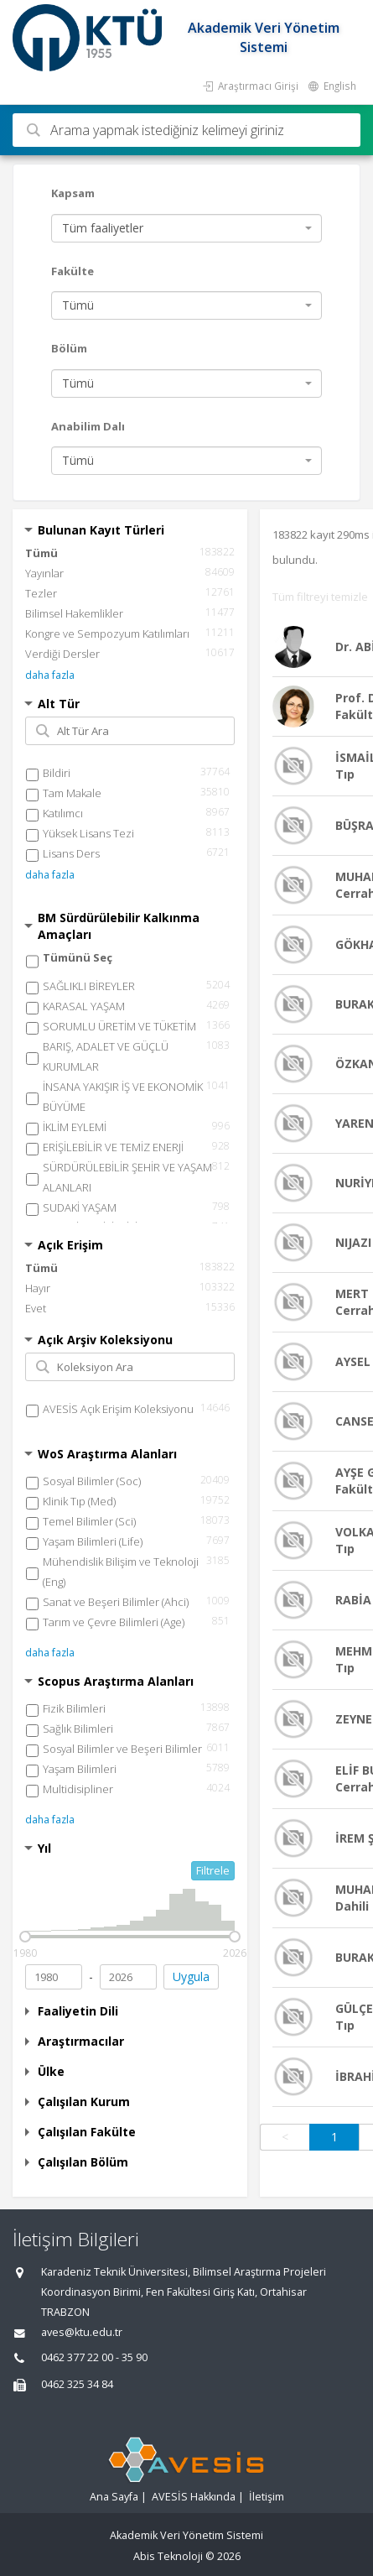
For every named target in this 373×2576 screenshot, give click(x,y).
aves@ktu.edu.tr (81, 2332)
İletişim (266, 2497)
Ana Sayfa (114, 2497)
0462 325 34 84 (77, 2384)
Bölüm (69, 348)
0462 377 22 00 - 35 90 (94, 2357)
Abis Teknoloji (168, 2556)
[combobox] (186, 228)
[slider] (25, 1936)
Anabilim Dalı (88, 426)
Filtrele (213, 1870)
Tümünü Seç (77, 957)
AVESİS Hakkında (194, 2497)
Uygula (191, 1976)
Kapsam (73, 193)
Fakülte (72, 271)
